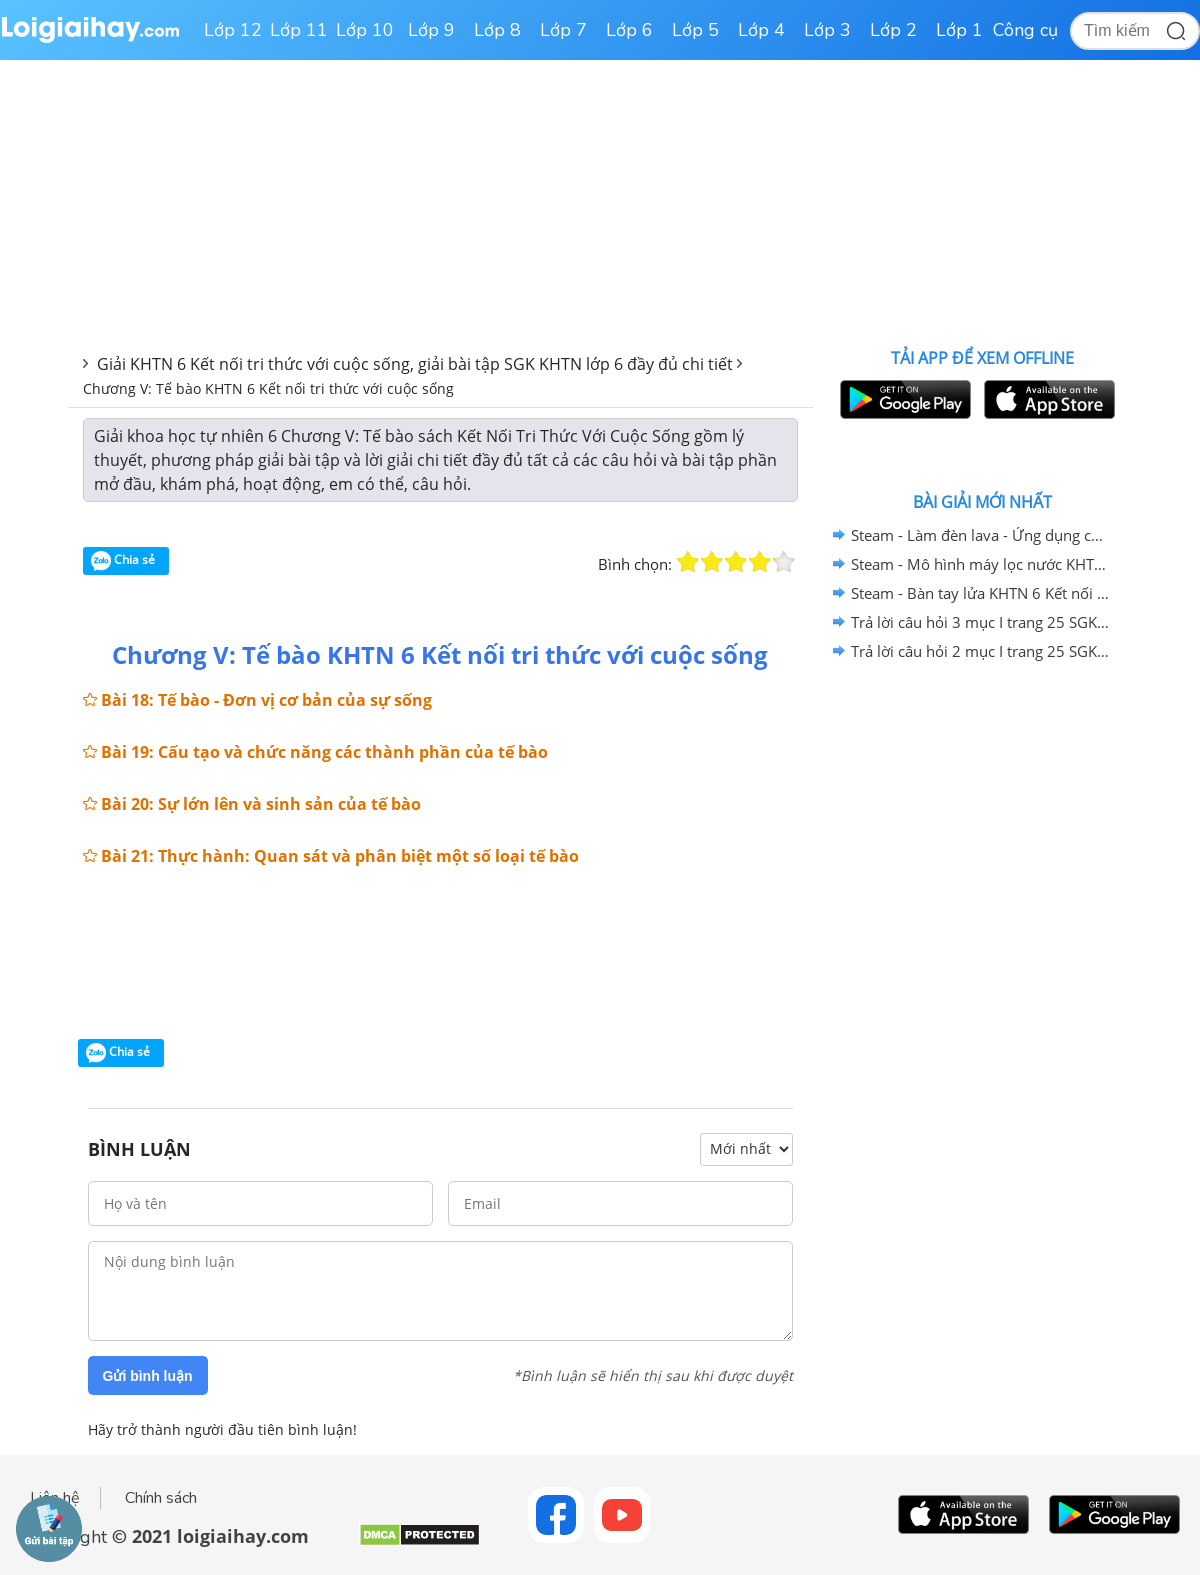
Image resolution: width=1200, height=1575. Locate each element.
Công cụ (1025, 30)
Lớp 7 (563, 30)
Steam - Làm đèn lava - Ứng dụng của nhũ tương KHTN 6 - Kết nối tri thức (980, 535)
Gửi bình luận (148, 1376)
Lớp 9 (431, 30)
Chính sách (161, 1498)
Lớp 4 (761, 30)
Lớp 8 (497, 30)
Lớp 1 (959, 30)
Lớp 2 (893, 30)
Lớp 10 (365, 30)
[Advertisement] (440, 960)
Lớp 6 (629, 30)
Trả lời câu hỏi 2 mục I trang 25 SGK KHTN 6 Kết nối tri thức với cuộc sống (980, 651)
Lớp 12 (233, 30)
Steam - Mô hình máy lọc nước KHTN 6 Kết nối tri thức (980, 564)
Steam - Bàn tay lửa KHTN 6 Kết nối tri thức (980, 593)
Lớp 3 (827, 30)
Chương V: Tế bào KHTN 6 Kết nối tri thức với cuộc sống (268, 388)
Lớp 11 (299, 30)
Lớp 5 (695, 30)
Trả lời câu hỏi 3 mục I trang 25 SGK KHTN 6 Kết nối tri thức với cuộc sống (980, 622)
